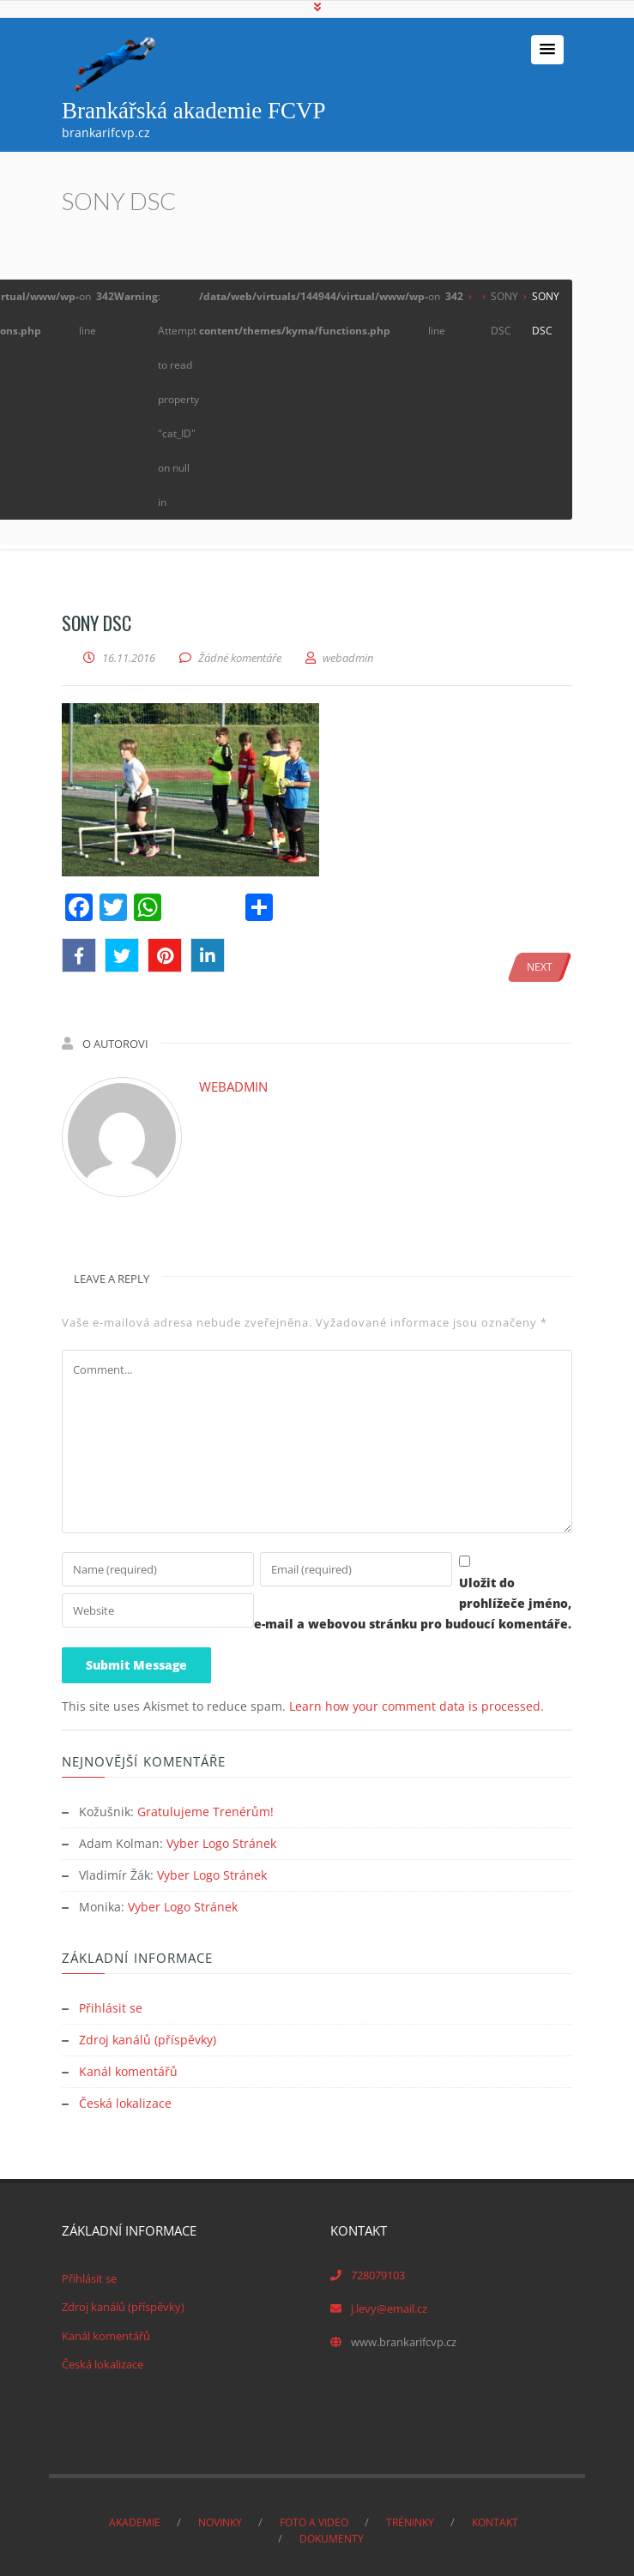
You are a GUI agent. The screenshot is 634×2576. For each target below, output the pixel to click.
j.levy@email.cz (389, 2302)
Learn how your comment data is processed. (416, 1706)
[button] (547, 49)
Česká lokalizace (125, 2098)
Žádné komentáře (239, 657)
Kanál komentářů (128, 2067)
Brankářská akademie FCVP (193, 110)
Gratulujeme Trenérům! (205, 1811)
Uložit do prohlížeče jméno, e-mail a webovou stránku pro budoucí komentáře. (308, 1624)
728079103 (378, 2269)
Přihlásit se (110, 2005)
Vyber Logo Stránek (221, 1842)
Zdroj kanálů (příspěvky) (147, 2036)
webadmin (233, 1086)
